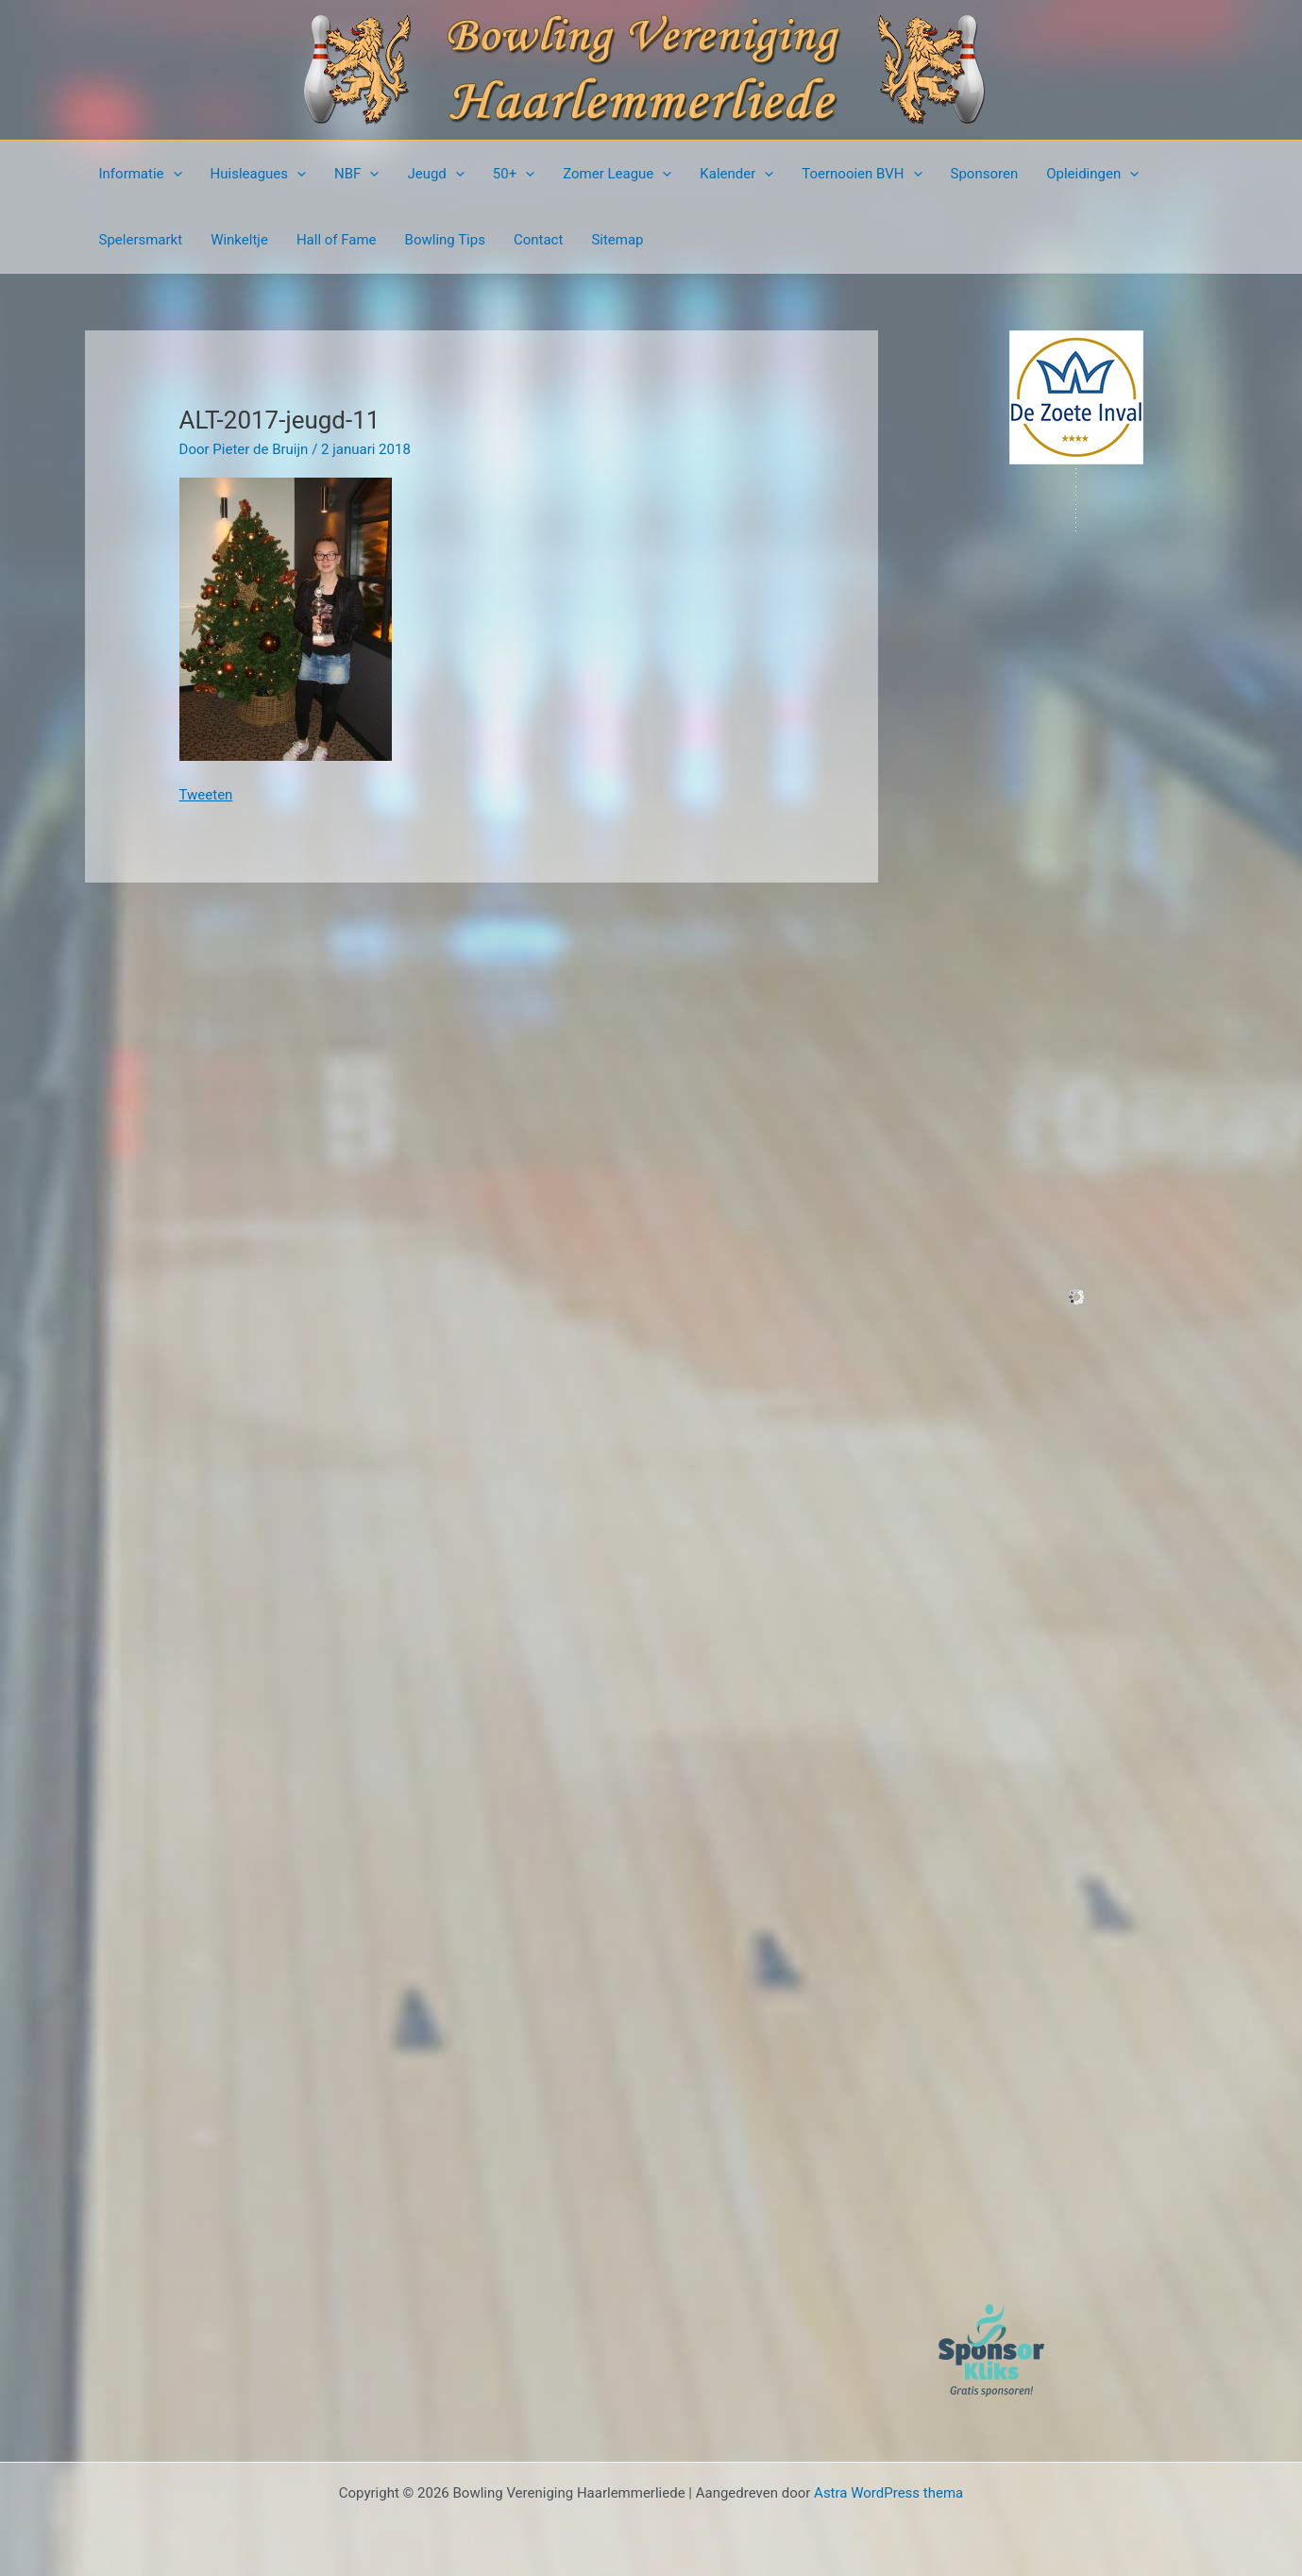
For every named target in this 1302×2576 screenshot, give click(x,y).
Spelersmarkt (141, 239)
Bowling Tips (445, 239)
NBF (356, 174)
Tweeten (206, 794)
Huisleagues (259, 174)
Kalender (736, 174)
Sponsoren (985, 173)
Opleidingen (1092, 174)
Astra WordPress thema (888, 2492)
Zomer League (617, 174)
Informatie (140, 174)
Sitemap (617, 239)
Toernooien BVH (862, 174)
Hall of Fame (336, 239)
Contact (538, 239)
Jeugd (435, 174)
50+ (513, 174)
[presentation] (173, 174)
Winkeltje (239, 239)
